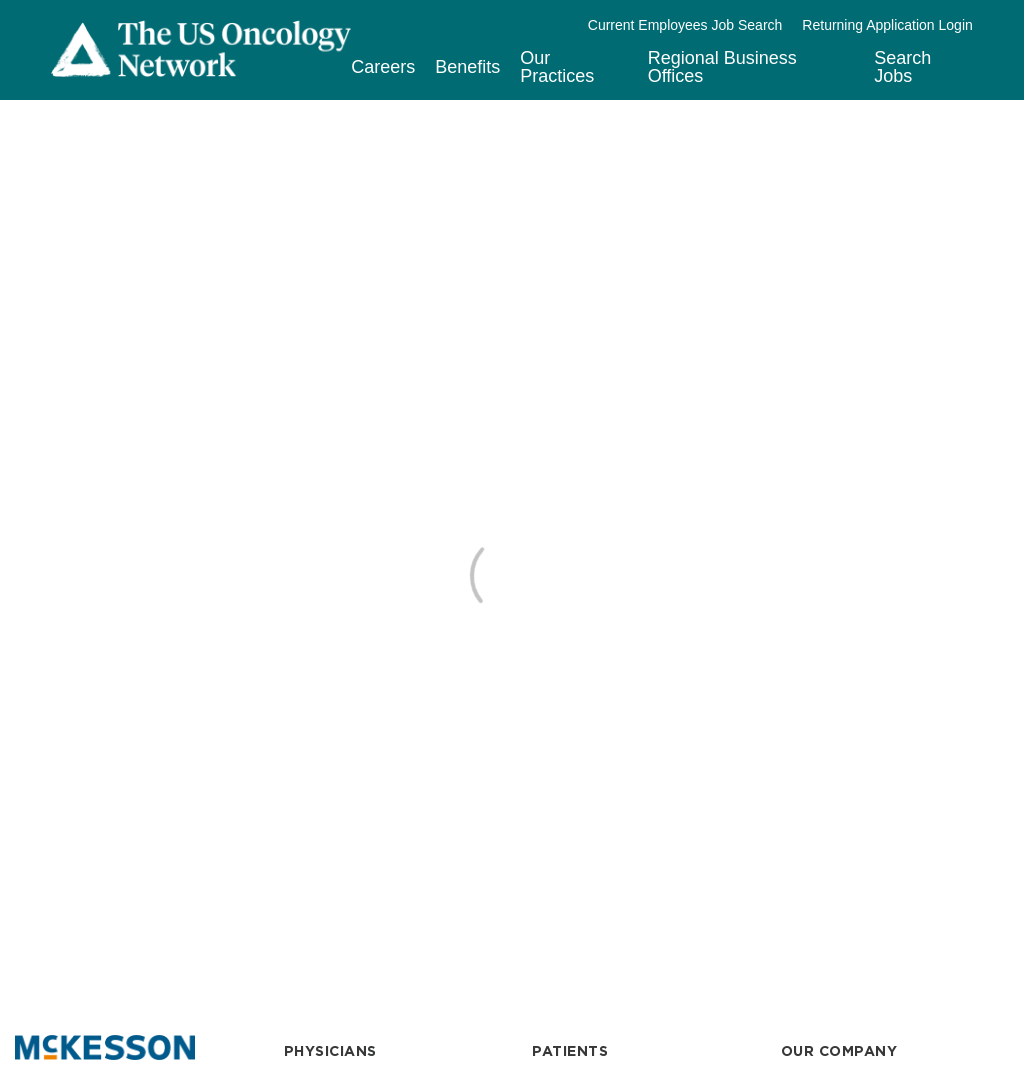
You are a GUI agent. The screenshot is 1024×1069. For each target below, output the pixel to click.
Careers (383, 67)
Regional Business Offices (722, 67)
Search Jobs (902, 67)
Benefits (467, 67)
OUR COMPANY (839, 1051)
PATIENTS (570, 1051)
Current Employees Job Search (685, 25)
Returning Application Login (887, 25)
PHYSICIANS (330, 1051)
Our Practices (557, 67)
